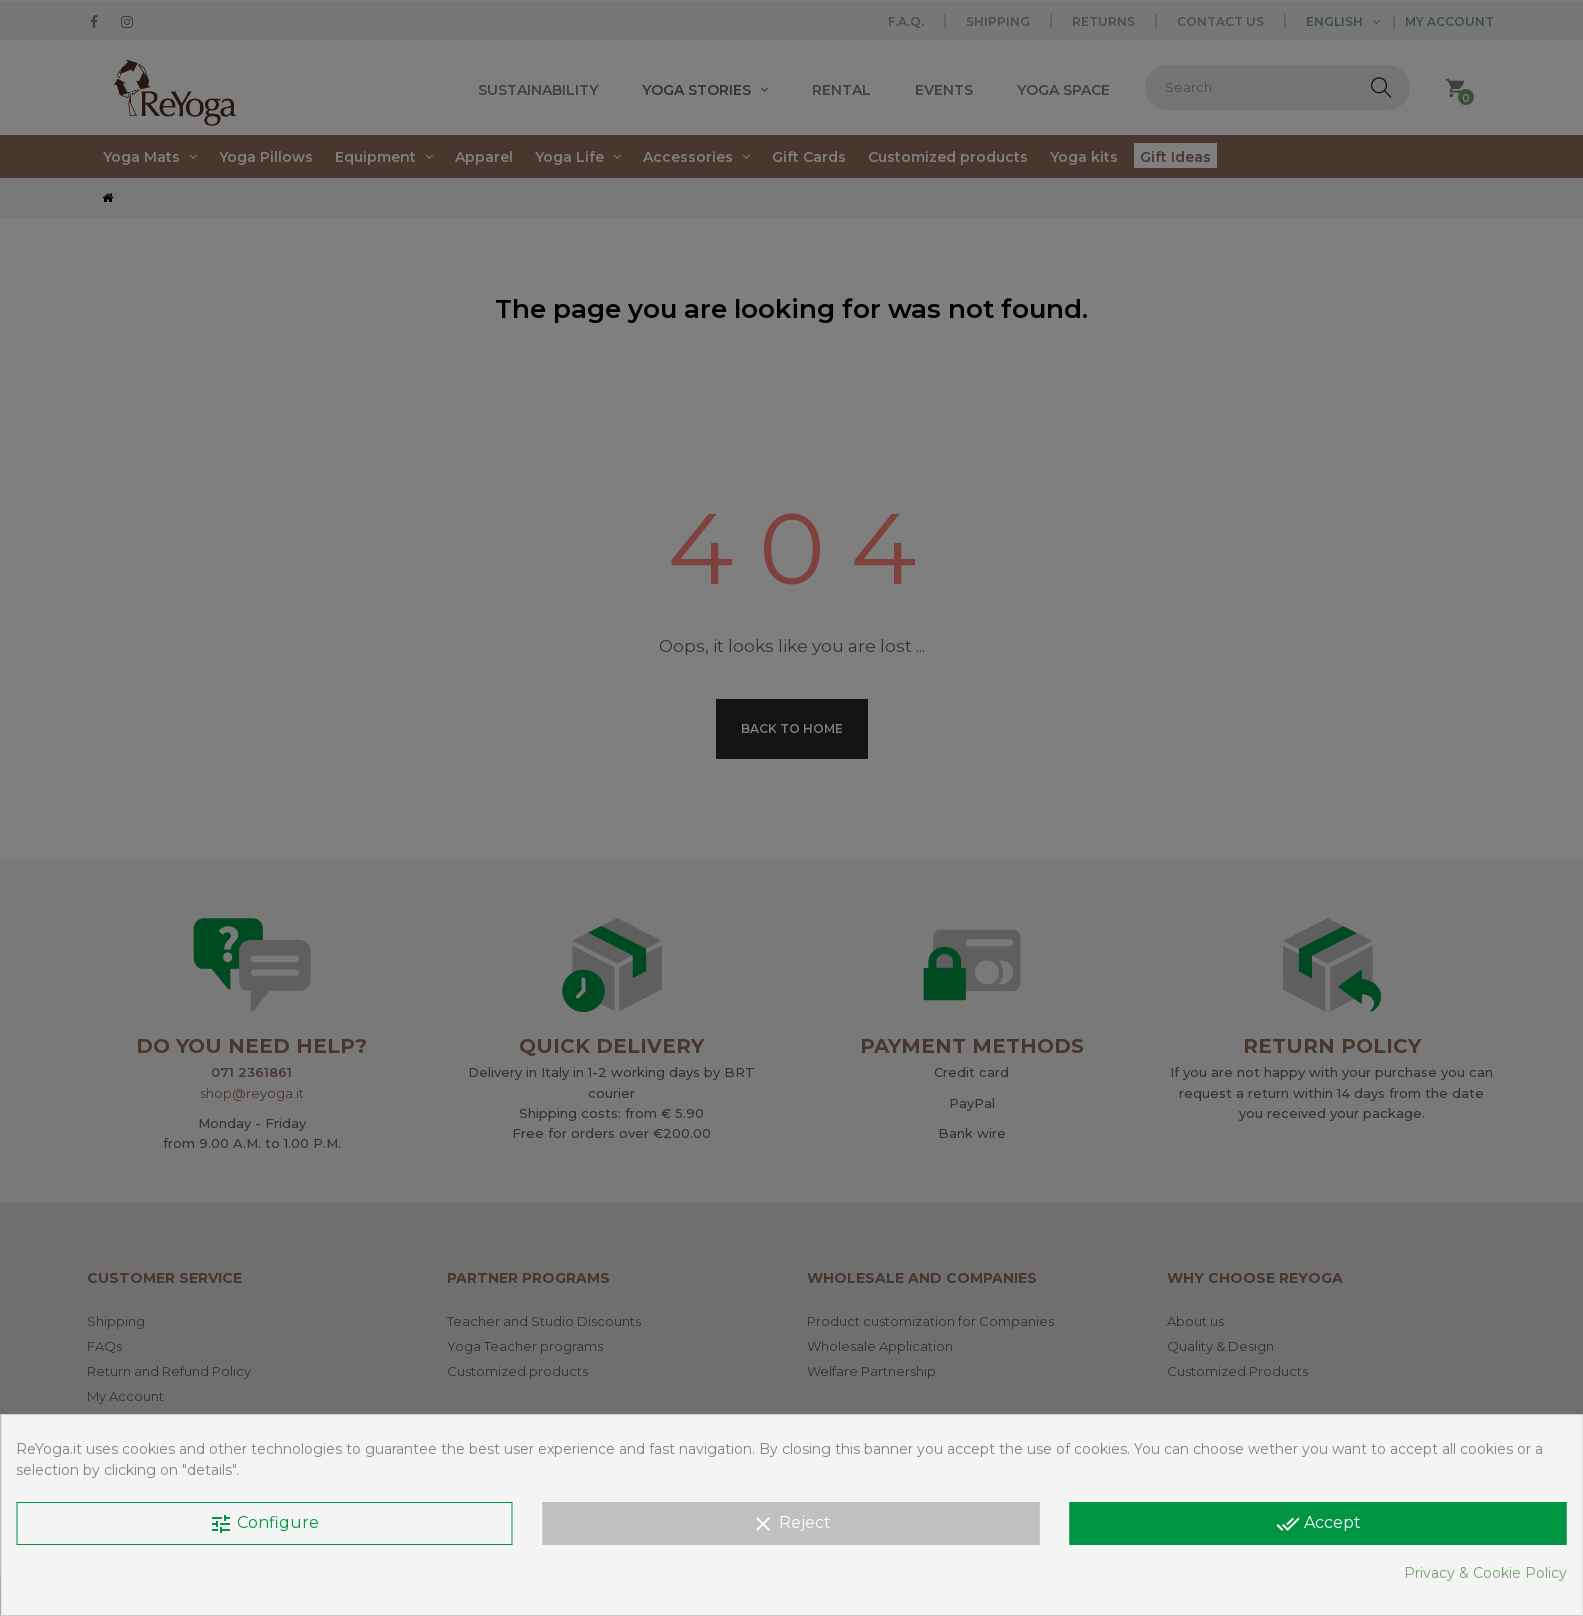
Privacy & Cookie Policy (1485, 1573)
